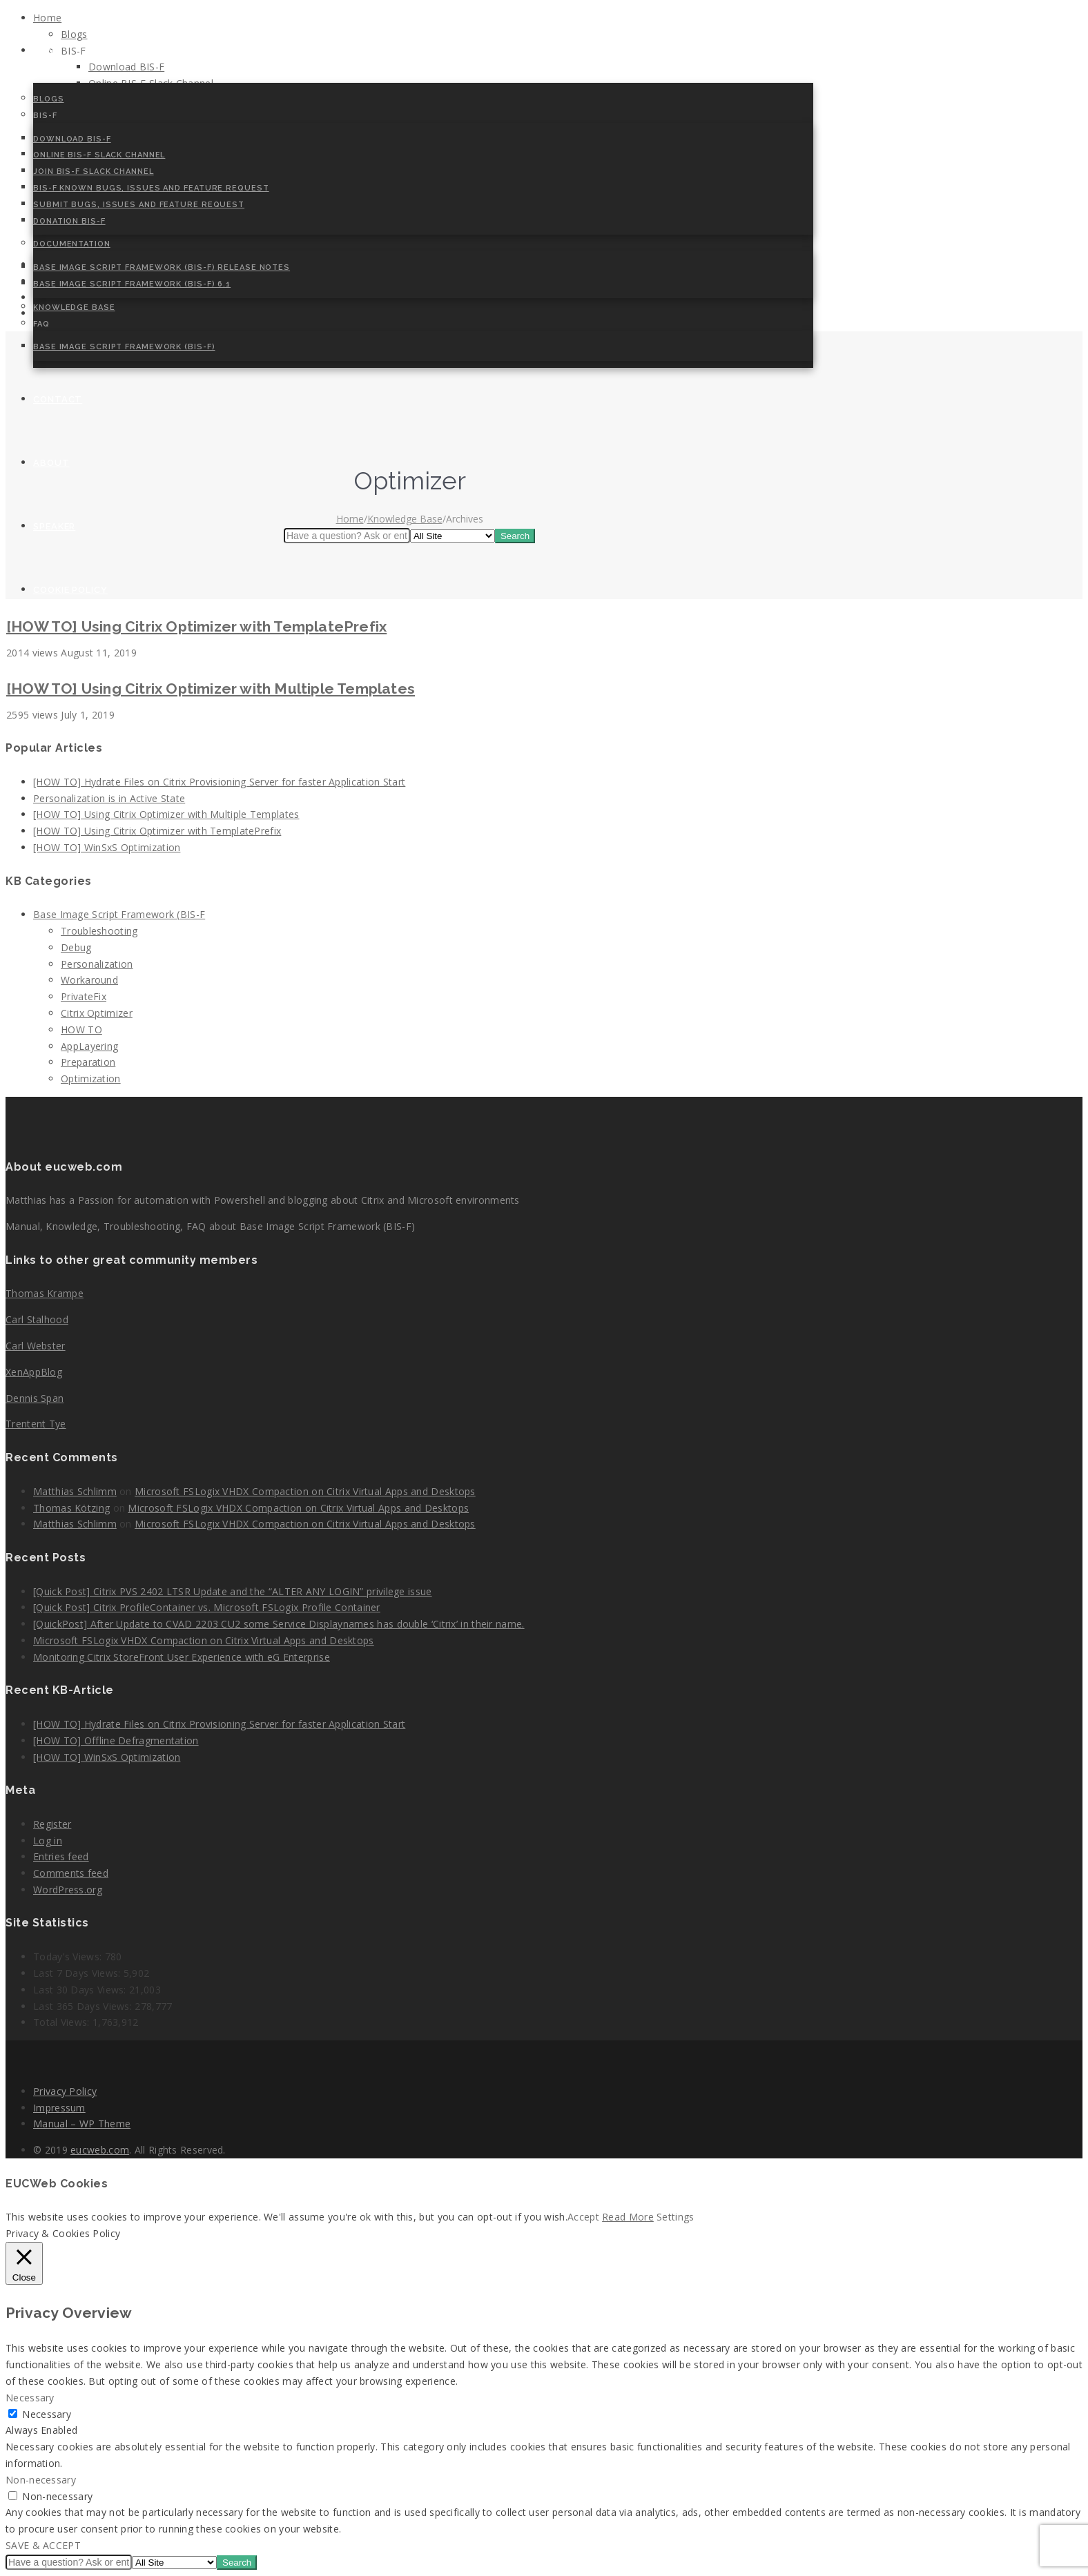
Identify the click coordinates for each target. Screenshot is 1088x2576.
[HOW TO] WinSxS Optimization (106, 847)
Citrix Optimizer (97, 1012)
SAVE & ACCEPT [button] (43, 2545)
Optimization (91, 1078)
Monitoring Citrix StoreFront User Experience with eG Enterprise (181, 1656)
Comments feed (70, 1873)
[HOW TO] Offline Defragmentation (116, 1740)
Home (47, 51)
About (51, 463)
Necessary (46, 2414)
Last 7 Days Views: (78, 1973)
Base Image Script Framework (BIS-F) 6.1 (132, 284)
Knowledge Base (74, 307)
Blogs (48, 99)
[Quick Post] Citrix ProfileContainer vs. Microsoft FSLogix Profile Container (206, 1607)
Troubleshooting (99, 930)
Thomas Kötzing (71, 1507)
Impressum (59, 2107)
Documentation (71, 244)
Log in (47, 1840)
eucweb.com (99, 2149)
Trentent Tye (36, 1423)
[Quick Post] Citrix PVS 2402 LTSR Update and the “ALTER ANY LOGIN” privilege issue (232, 1591)
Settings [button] (675, 2216)
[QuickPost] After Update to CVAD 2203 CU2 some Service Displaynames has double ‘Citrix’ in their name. (279, 1623)
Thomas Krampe (45, 1293)
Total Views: (63, 2022)
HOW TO (81, 1029)
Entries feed (61, 1856)
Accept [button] (583, 2216)
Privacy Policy (65, 2091)
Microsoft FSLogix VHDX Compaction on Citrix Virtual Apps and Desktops (305, 1491)
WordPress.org (67, 1889)
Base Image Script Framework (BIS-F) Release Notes (161, 267)
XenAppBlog (34, 1371)
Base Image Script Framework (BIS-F (119, 914)
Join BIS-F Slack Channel (93, 171)
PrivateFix (83, 996)
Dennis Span (35, 1398)
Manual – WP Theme (81, 2123)
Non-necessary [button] (41, 2479)
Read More (628, 2216)
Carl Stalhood (37, 1319)
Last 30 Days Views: (81, 1989)
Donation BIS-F (69, 221)
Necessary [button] (30, 2397)
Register (52, 1824)
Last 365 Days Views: (84, 2006)
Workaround (89, 979)
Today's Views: (69, 1956)
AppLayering (89, 1046)
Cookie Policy (70, 590)
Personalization (97, 963)
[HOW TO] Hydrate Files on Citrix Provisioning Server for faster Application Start (219, 781)
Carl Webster (36, 1345)
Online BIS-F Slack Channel (99, 154)
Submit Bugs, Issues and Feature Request (138, 204)
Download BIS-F (72, 139)
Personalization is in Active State (109, 798)
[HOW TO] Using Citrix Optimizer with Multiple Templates (210, 688)
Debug (76, 947)
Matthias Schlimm (75, 1491)
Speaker (54, 526)
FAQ (41, 324)
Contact (57, 399)
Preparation (88, 1062)
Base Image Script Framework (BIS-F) (124, 346)
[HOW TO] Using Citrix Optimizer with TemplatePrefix (196, 626)
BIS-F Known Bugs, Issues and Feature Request (151, 188)
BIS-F (45, 115)
